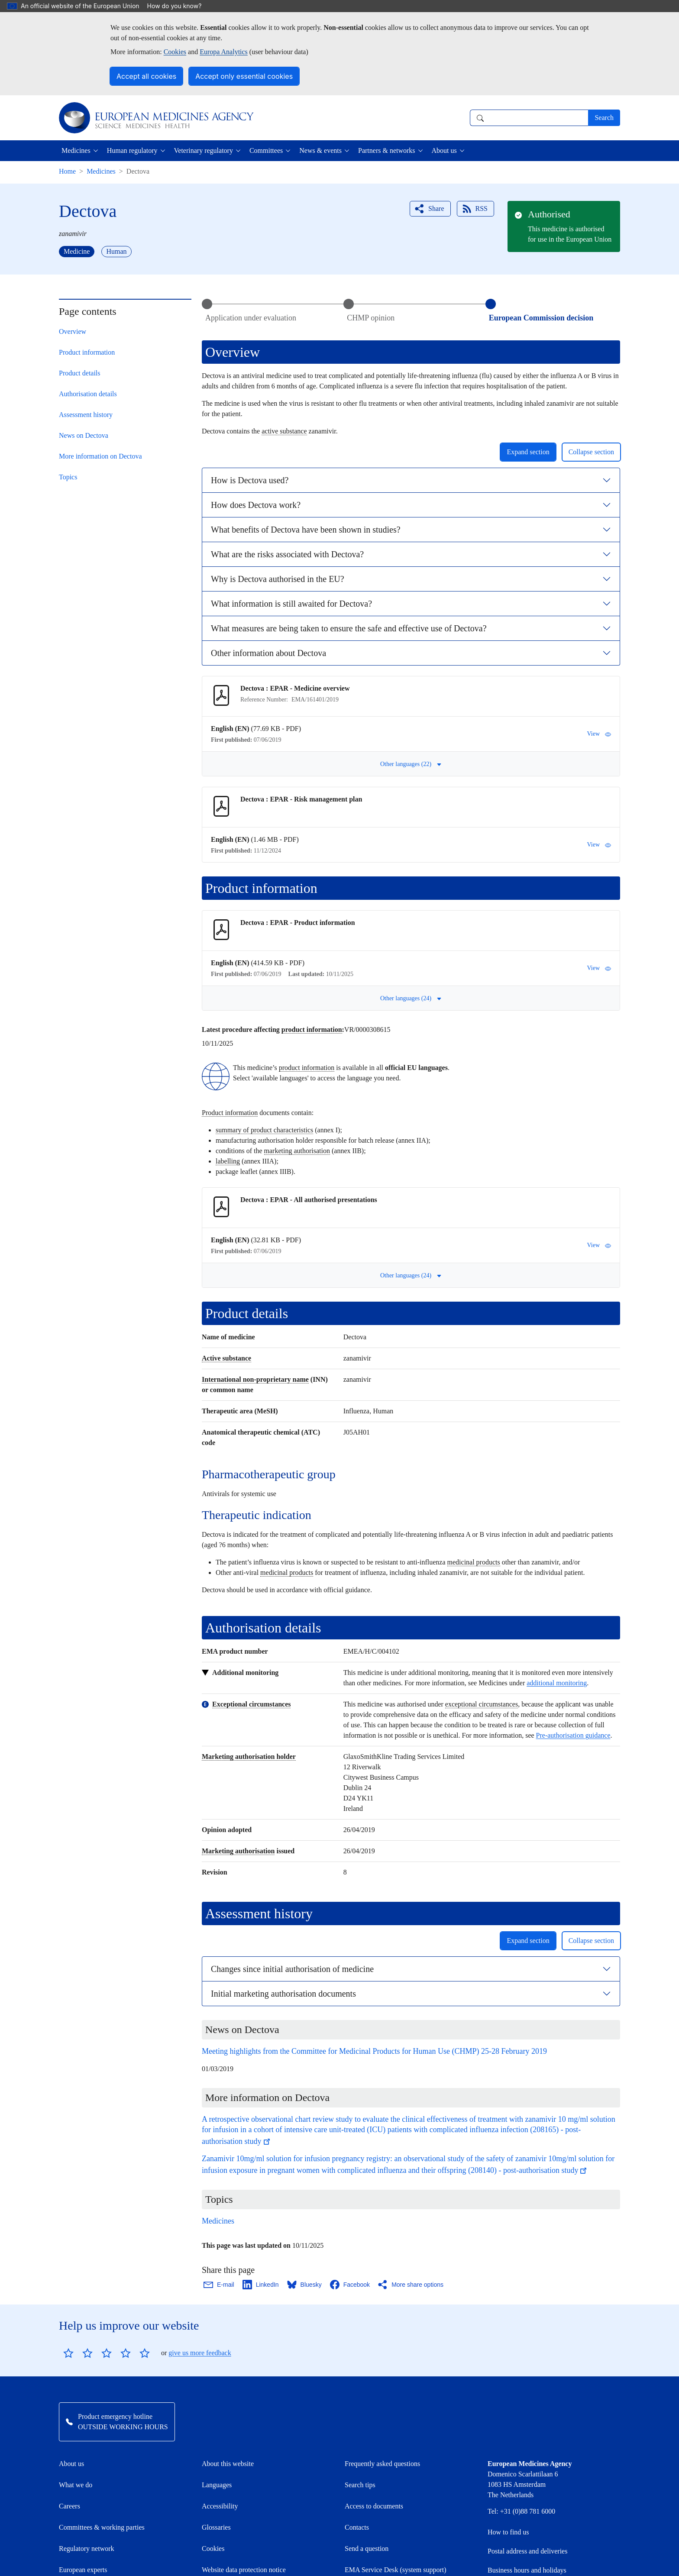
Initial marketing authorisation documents (283, 1993)
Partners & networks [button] (386, 150)
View (599, 733)
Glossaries (216, 2527)
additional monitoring (557, 1683)
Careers (69, 2506)
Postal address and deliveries (527, 2551)
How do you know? (178, 6)
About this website (228, 2463)
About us (71, 2463)
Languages (217, 2485)
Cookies (175, 51)
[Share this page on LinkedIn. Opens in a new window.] (261, 2284)
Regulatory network (86, 2548)
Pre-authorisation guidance (573, 1735)
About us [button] (444, 150)
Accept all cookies (146, 76)
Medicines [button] (76, 150)
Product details (79, 373)
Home (67, 171)
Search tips (360, 2485)
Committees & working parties (102, 2527)
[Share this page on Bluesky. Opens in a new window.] (304, 2284)
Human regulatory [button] (132, 150)
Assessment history (86, 414)
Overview (72, 331)
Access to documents (374, 2506)
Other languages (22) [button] (411, 764)
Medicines (101, 171)
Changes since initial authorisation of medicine (292, 1969)
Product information (87, 352)
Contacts (357, 2527)
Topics (68, 477)
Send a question (366, 2548)
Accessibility (220, 2506)
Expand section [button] (528, 452)
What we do (75, 2485)
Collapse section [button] (591, 452)
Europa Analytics (224, 51)
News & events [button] (320, 150)
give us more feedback (199, 2352)
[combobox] (529, 118)
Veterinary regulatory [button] (203, 150)
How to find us (508, 2532)
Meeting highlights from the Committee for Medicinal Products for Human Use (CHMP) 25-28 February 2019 (374, 2051)
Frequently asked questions (382, 2463)
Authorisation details (88, 394)
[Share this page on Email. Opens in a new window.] (219, 2284)
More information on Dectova (100, 456)
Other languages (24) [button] (411, 998)
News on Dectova (83, 435)
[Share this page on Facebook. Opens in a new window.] (350, 2284)
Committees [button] (266, 150)
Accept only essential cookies (244, 76)
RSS (475, 209)
